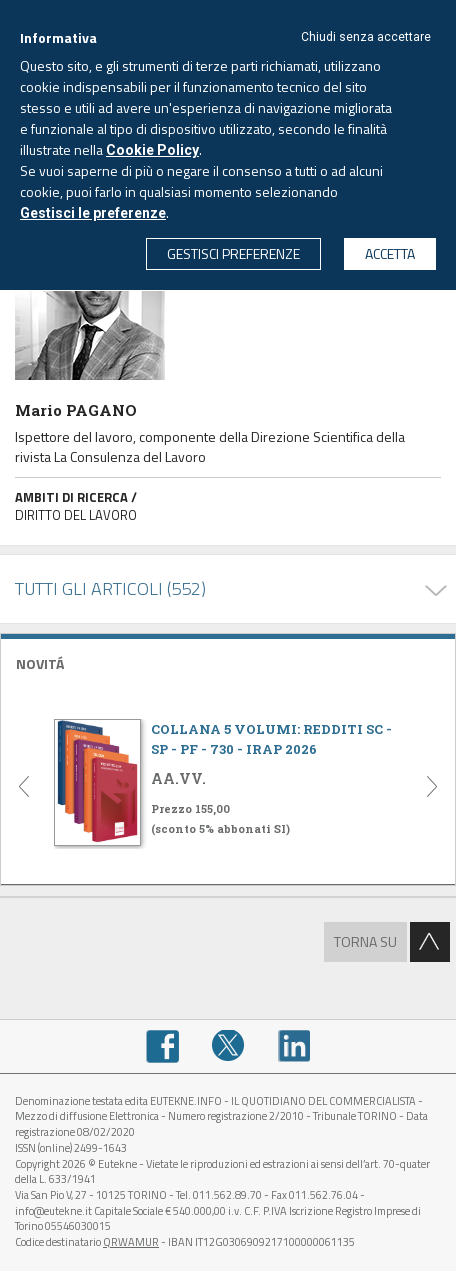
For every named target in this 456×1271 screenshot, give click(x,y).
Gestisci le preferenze (93, 213)
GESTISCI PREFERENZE (233, 253)
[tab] (228, 661)
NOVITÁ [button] (40, 663)
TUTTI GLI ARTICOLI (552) (110, 588)
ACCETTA (390, 253)
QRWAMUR (131, 1242)
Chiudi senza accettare (366, 37)
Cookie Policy (152, 150)
